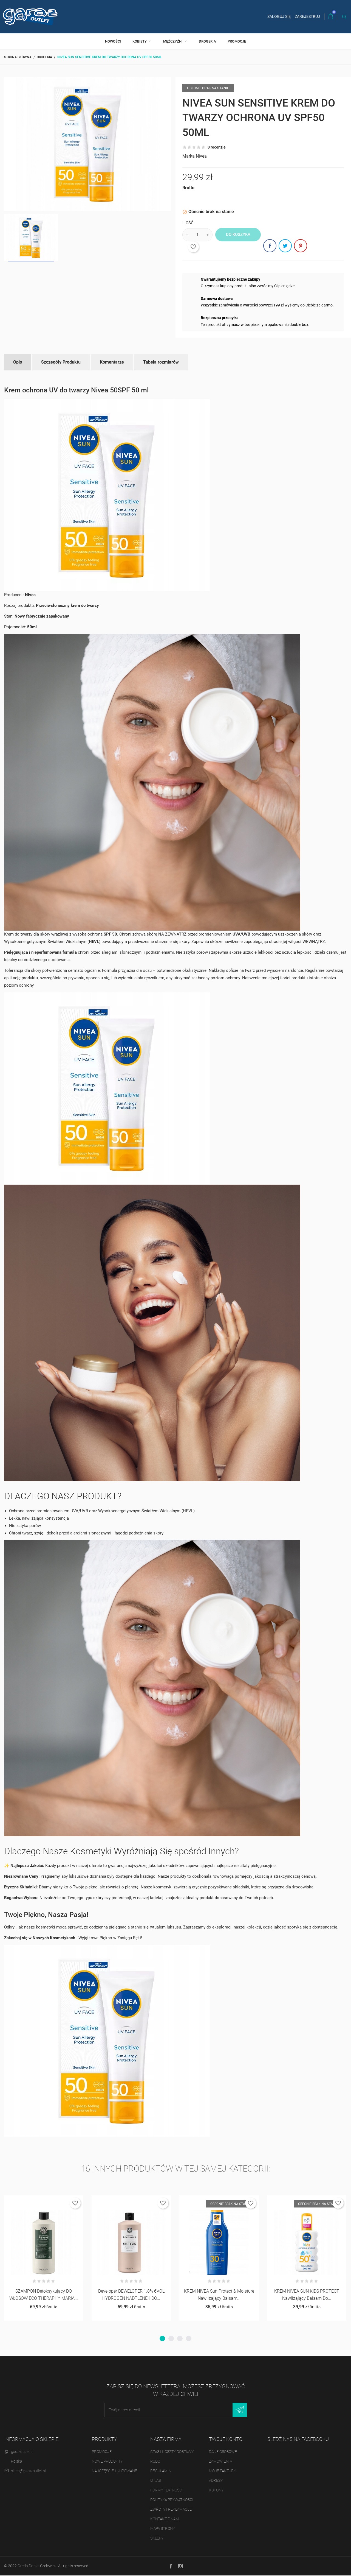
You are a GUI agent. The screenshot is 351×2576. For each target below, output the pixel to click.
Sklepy (156, 2538)
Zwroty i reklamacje (171, 2509)
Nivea (201, 156)
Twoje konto (225, 2439)
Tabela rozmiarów (161, 362)
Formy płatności (166, 2490)
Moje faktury (222, 2471)
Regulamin (160, 2471)
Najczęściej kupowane (114, 2471)
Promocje (237, 41)
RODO (155, 2461)
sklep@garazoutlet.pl (28, 2471)
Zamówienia (220, 2461)
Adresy (216, 2481)
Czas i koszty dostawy (172, 2452)
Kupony (216, 2490)
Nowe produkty (107, 2461)
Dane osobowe (223, 2452)
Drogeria (207, 41)
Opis (17, 362)
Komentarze (112, 362)
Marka (188, 156)
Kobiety (140, 41)
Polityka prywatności (171, 2500)
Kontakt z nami (165, 2519)
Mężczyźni (173, 41)
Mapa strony (162, 2529)
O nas (155, 2481)
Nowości (113, 41)
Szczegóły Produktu (61, 362)
